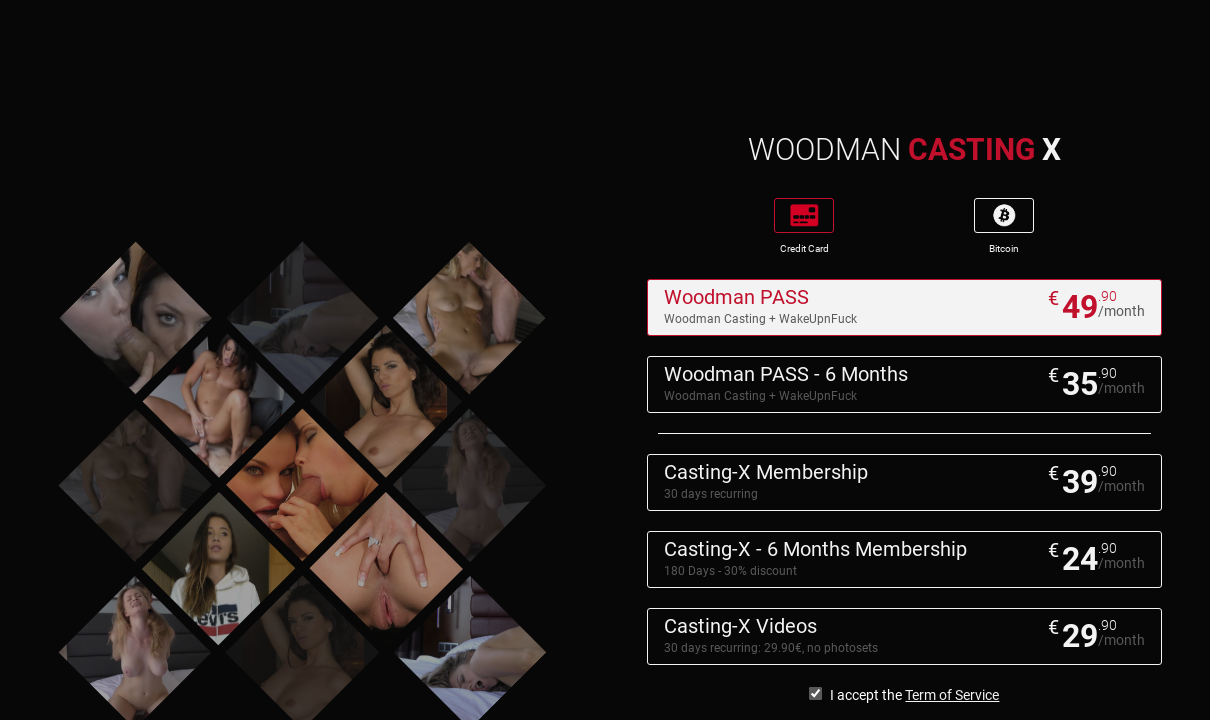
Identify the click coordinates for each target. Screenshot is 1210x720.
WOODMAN (904, 149)
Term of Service (952, 695)
